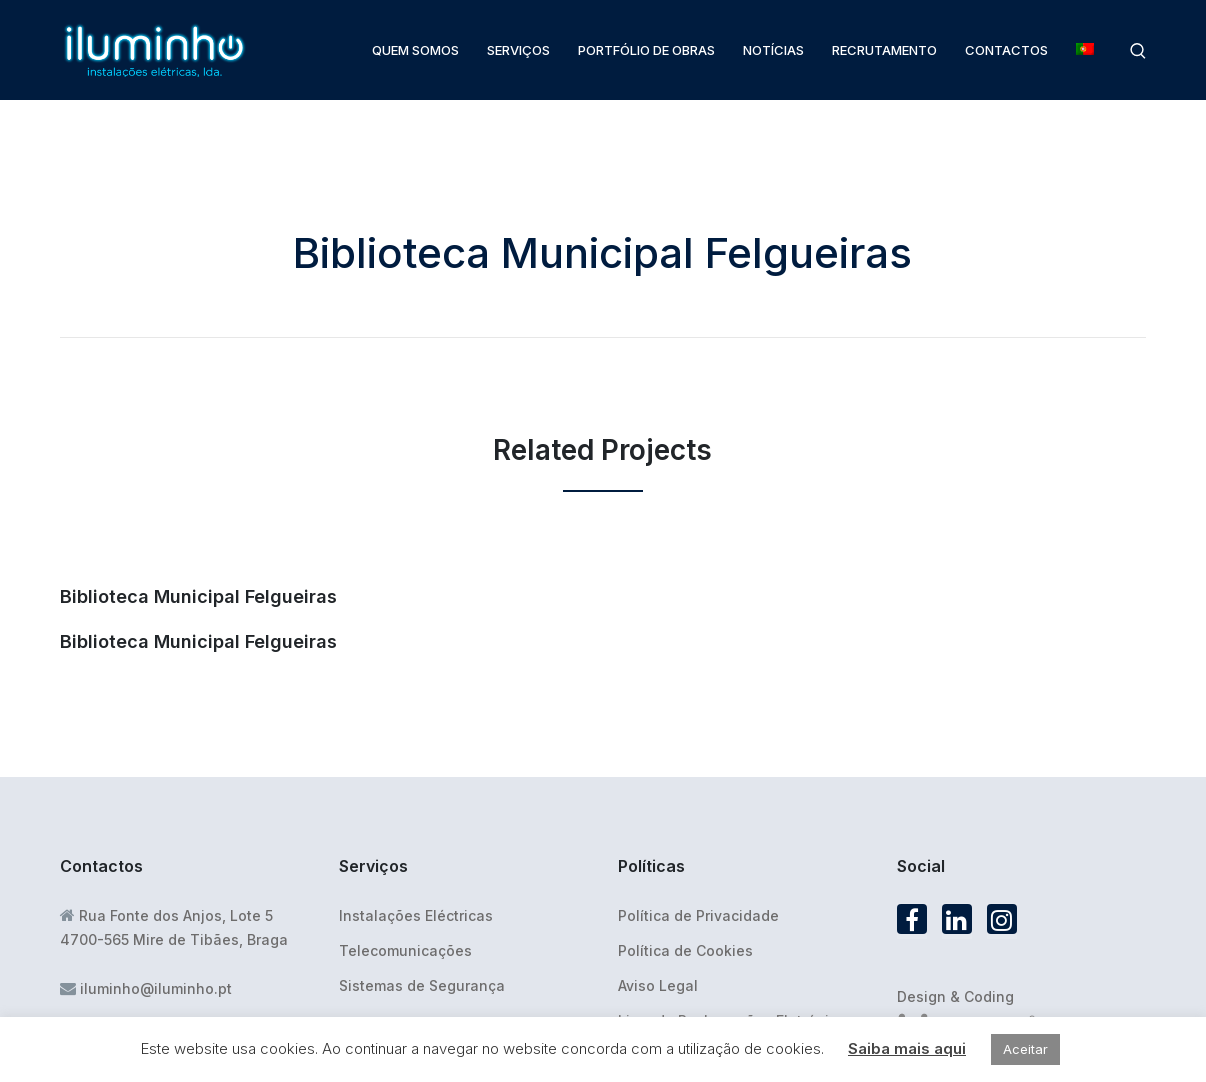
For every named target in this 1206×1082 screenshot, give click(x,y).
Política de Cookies (685, 950)
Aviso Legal (658, 985)
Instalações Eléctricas (416, 915)
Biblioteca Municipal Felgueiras (198, 596)
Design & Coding (955, 996)
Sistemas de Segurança (422, 985)
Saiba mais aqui (907, 1048)
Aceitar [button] (1025, 1049)
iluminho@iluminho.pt (156, 988)
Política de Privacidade (698, 915)
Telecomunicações (405, 950)
